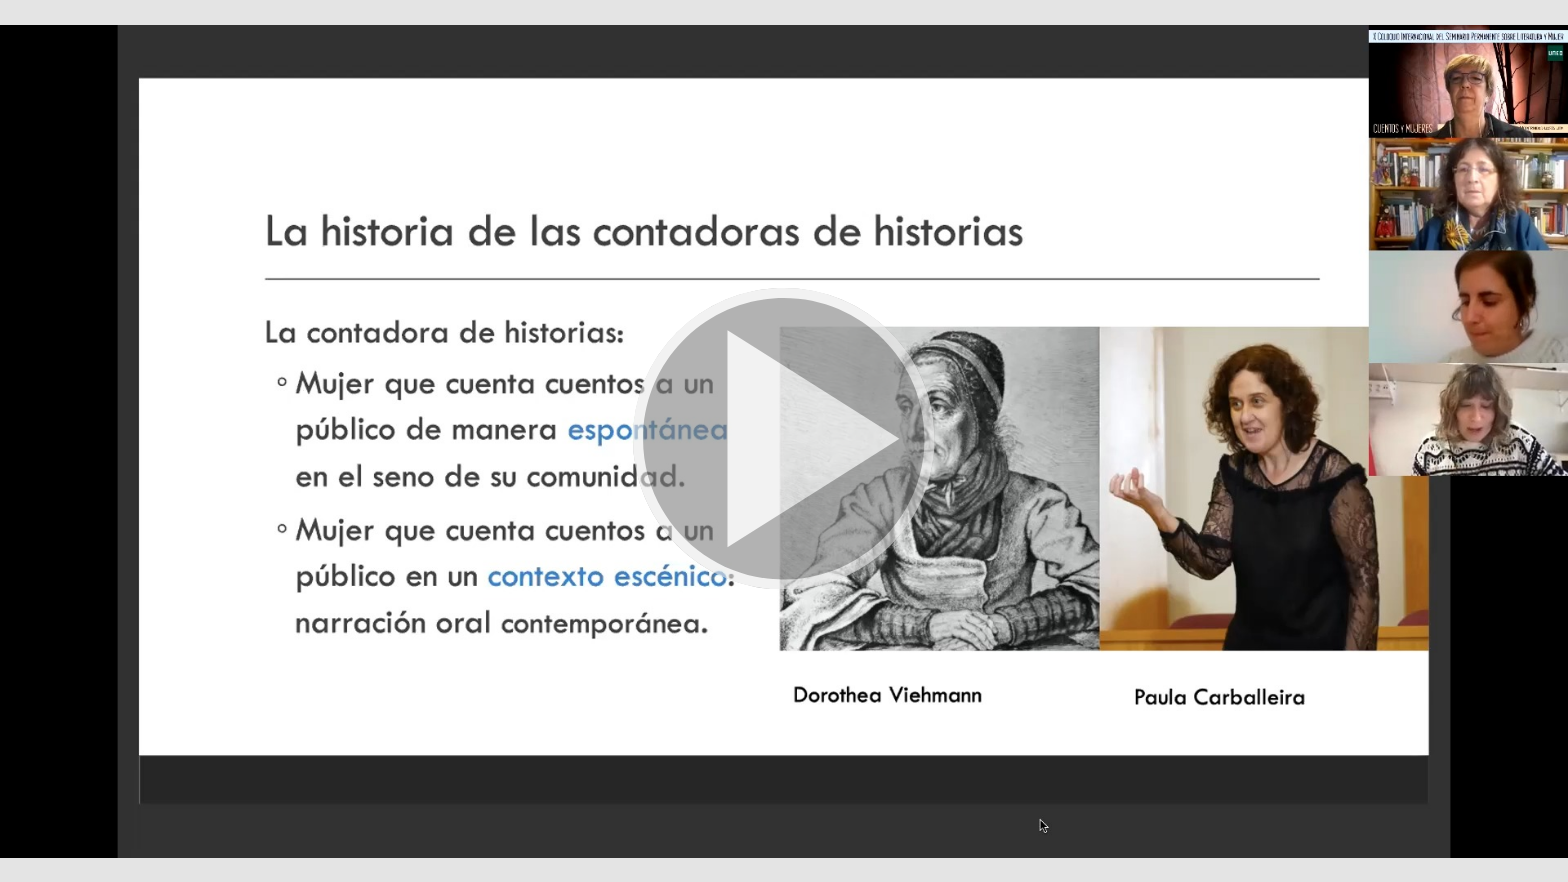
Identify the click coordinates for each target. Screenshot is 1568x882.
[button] (784, 441)
